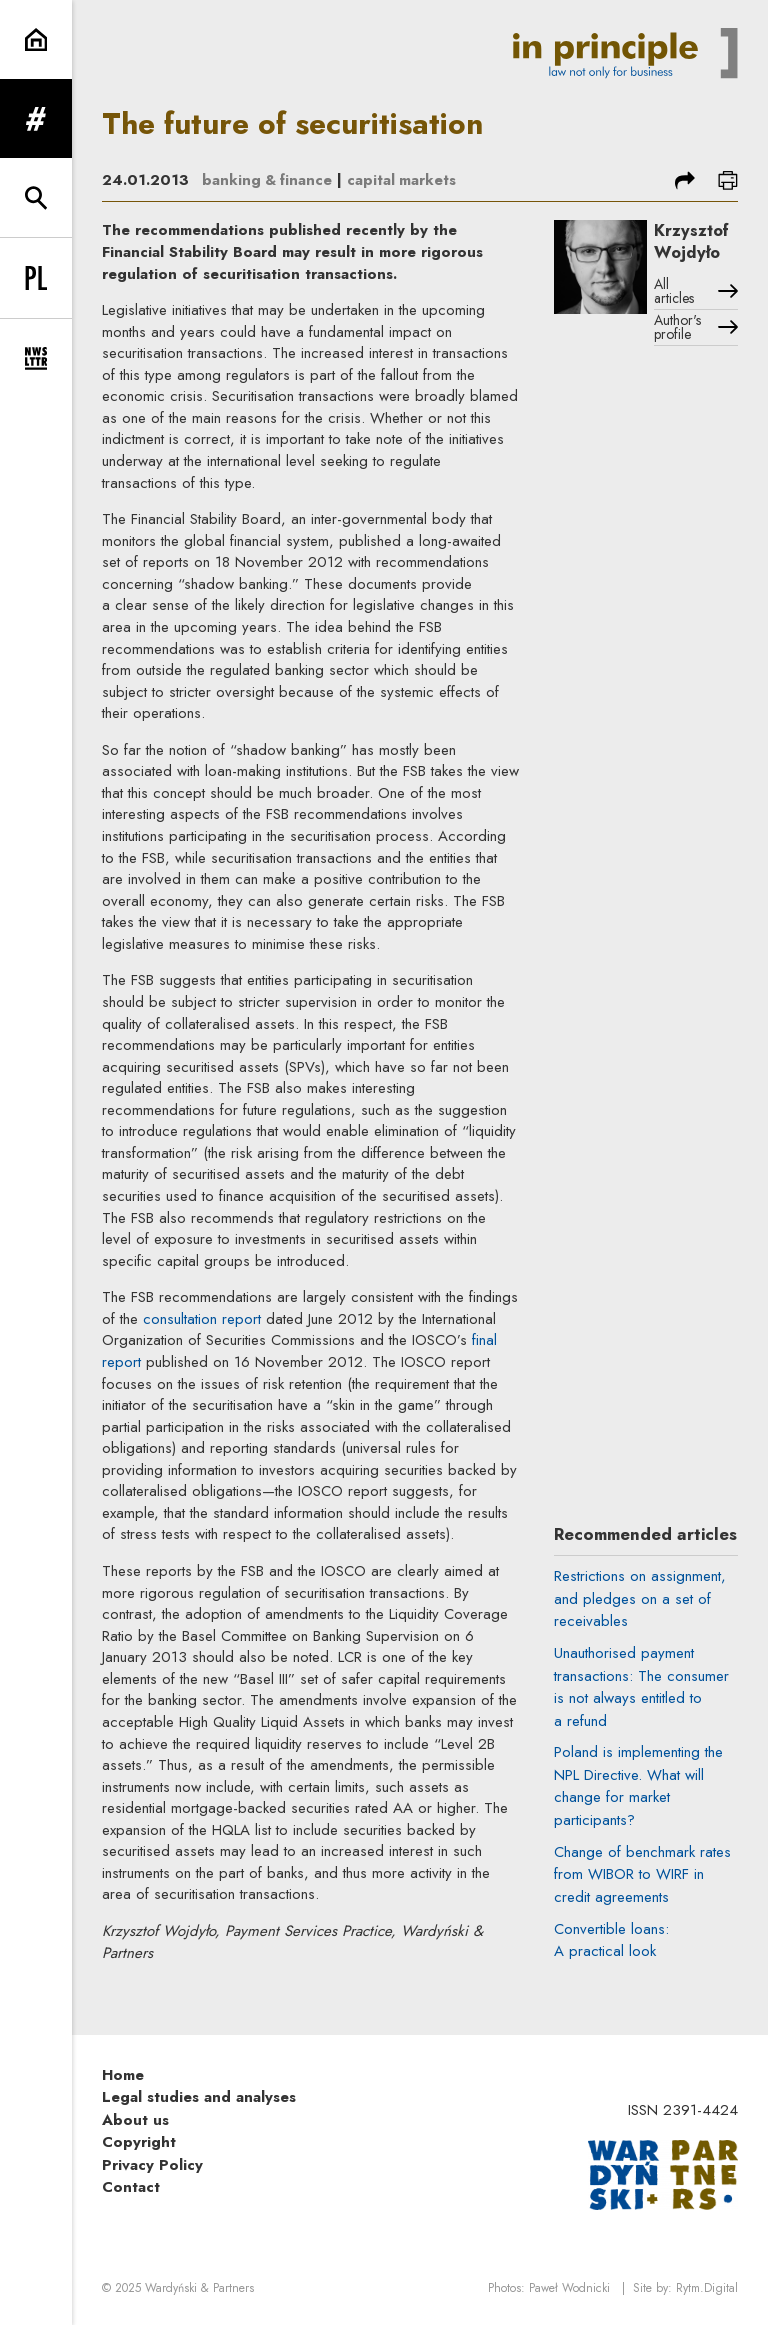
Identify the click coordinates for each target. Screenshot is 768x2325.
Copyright (139, 2142)
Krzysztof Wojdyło (696, 242)
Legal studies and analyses (199, 2097)
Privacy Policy (152, 2164)
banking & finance (269, 180)
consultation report (202, 1319)
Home (123, 2074)
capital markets (406, 180)
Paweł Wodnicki (569, 2288)
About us (135, 2119)
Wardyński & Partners (199, 2288)
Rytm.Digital (707, 2288)
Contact (131, 2187)
